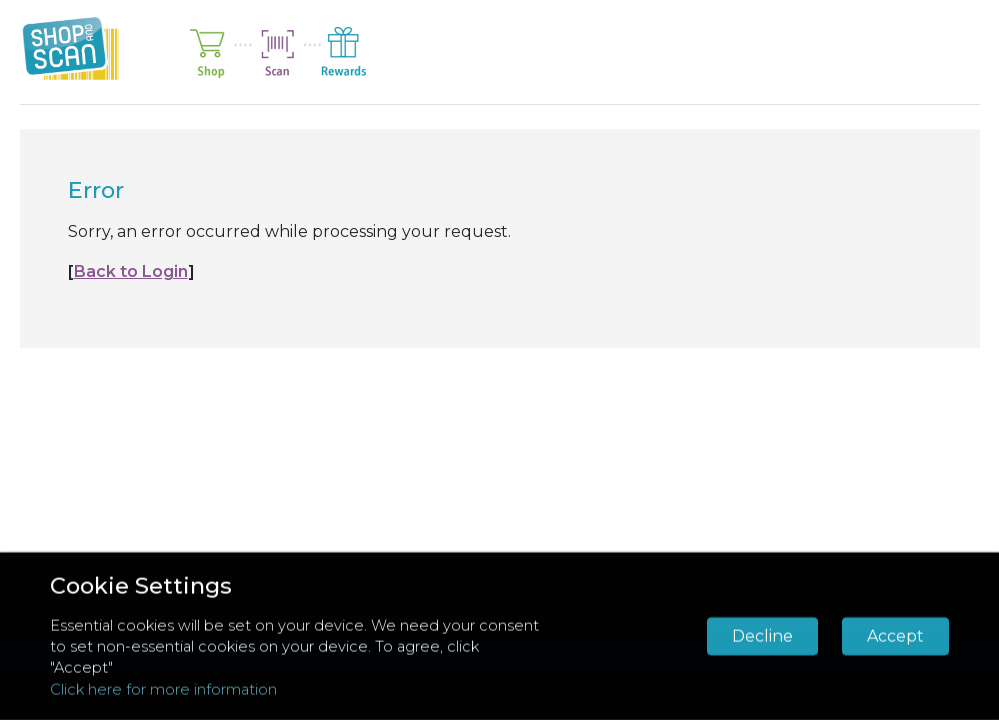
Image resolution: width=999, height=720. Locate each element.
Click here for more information (163, 689)
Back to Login (131, 271)
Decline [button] (762, 636)
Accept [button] (895, 636)
